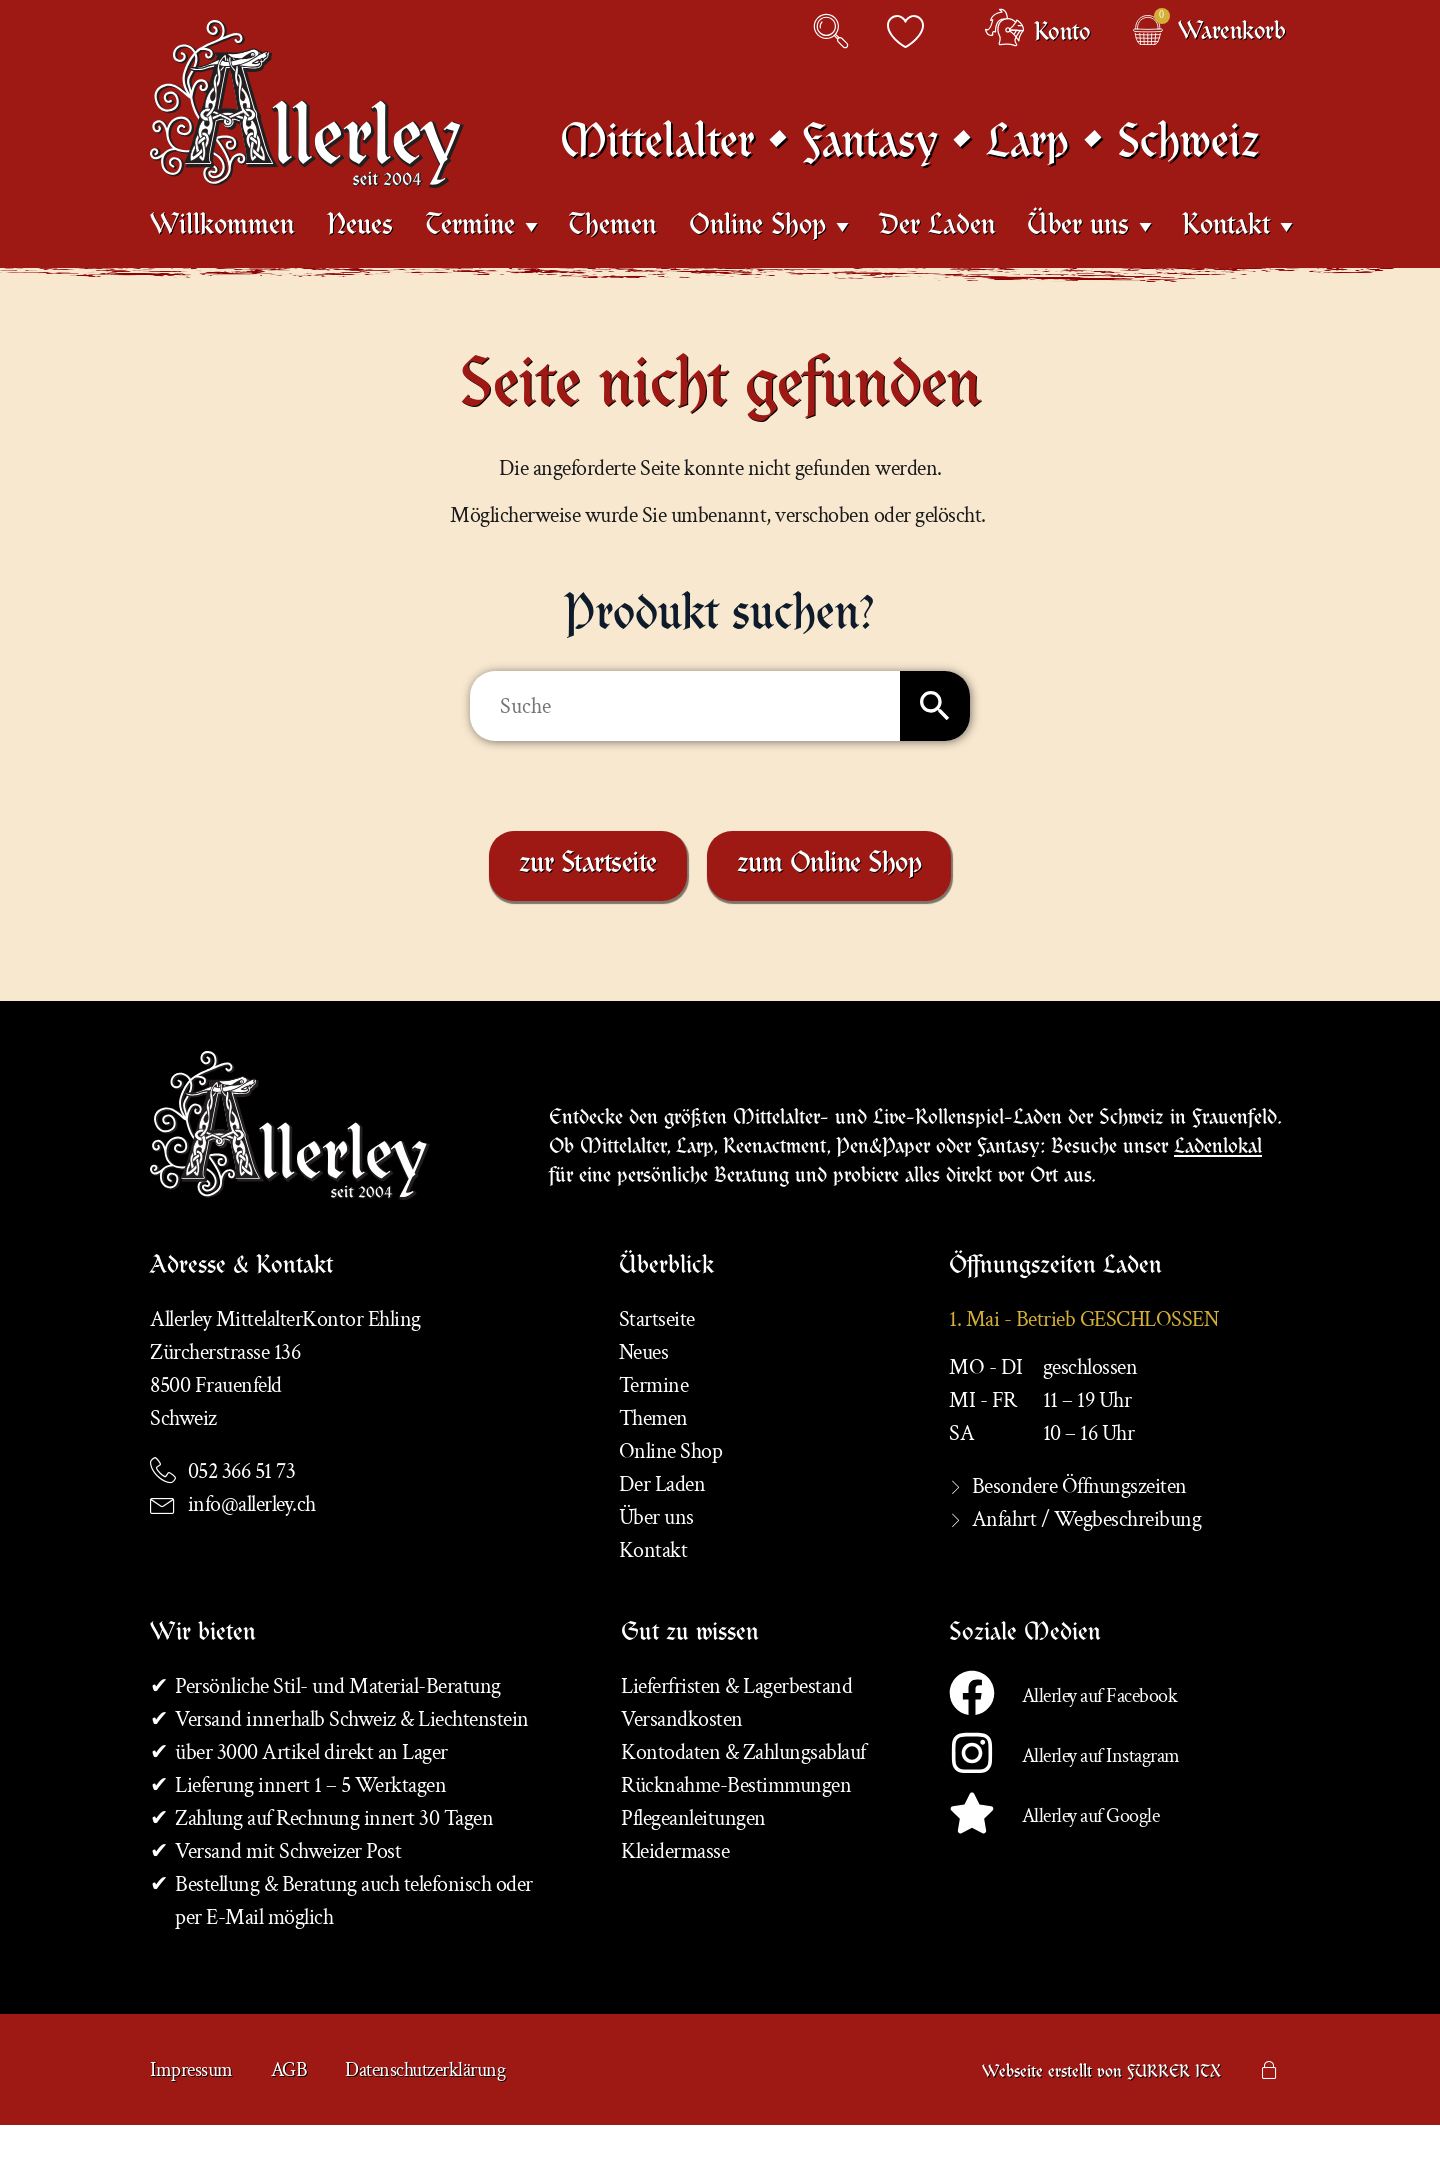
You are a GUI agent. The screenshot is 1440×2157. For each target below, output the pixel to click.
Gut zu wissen (690, 1667)
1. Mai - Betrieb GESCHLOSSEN (1083, 1351)
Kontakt (1226, 249)
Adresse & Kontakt (241, 1300)
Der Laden (937, 250)
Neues (360, 250)
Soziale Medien (1025, 1667)
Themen (612, 250)
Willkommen (222, 250)
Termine (470, 249)
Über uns (1078, 249)
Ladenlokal (1218, 1175)
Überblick (666, 1300)
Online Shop (757, 249)
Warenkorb (1232, 34)
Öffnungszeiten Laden (1055, 1300)
